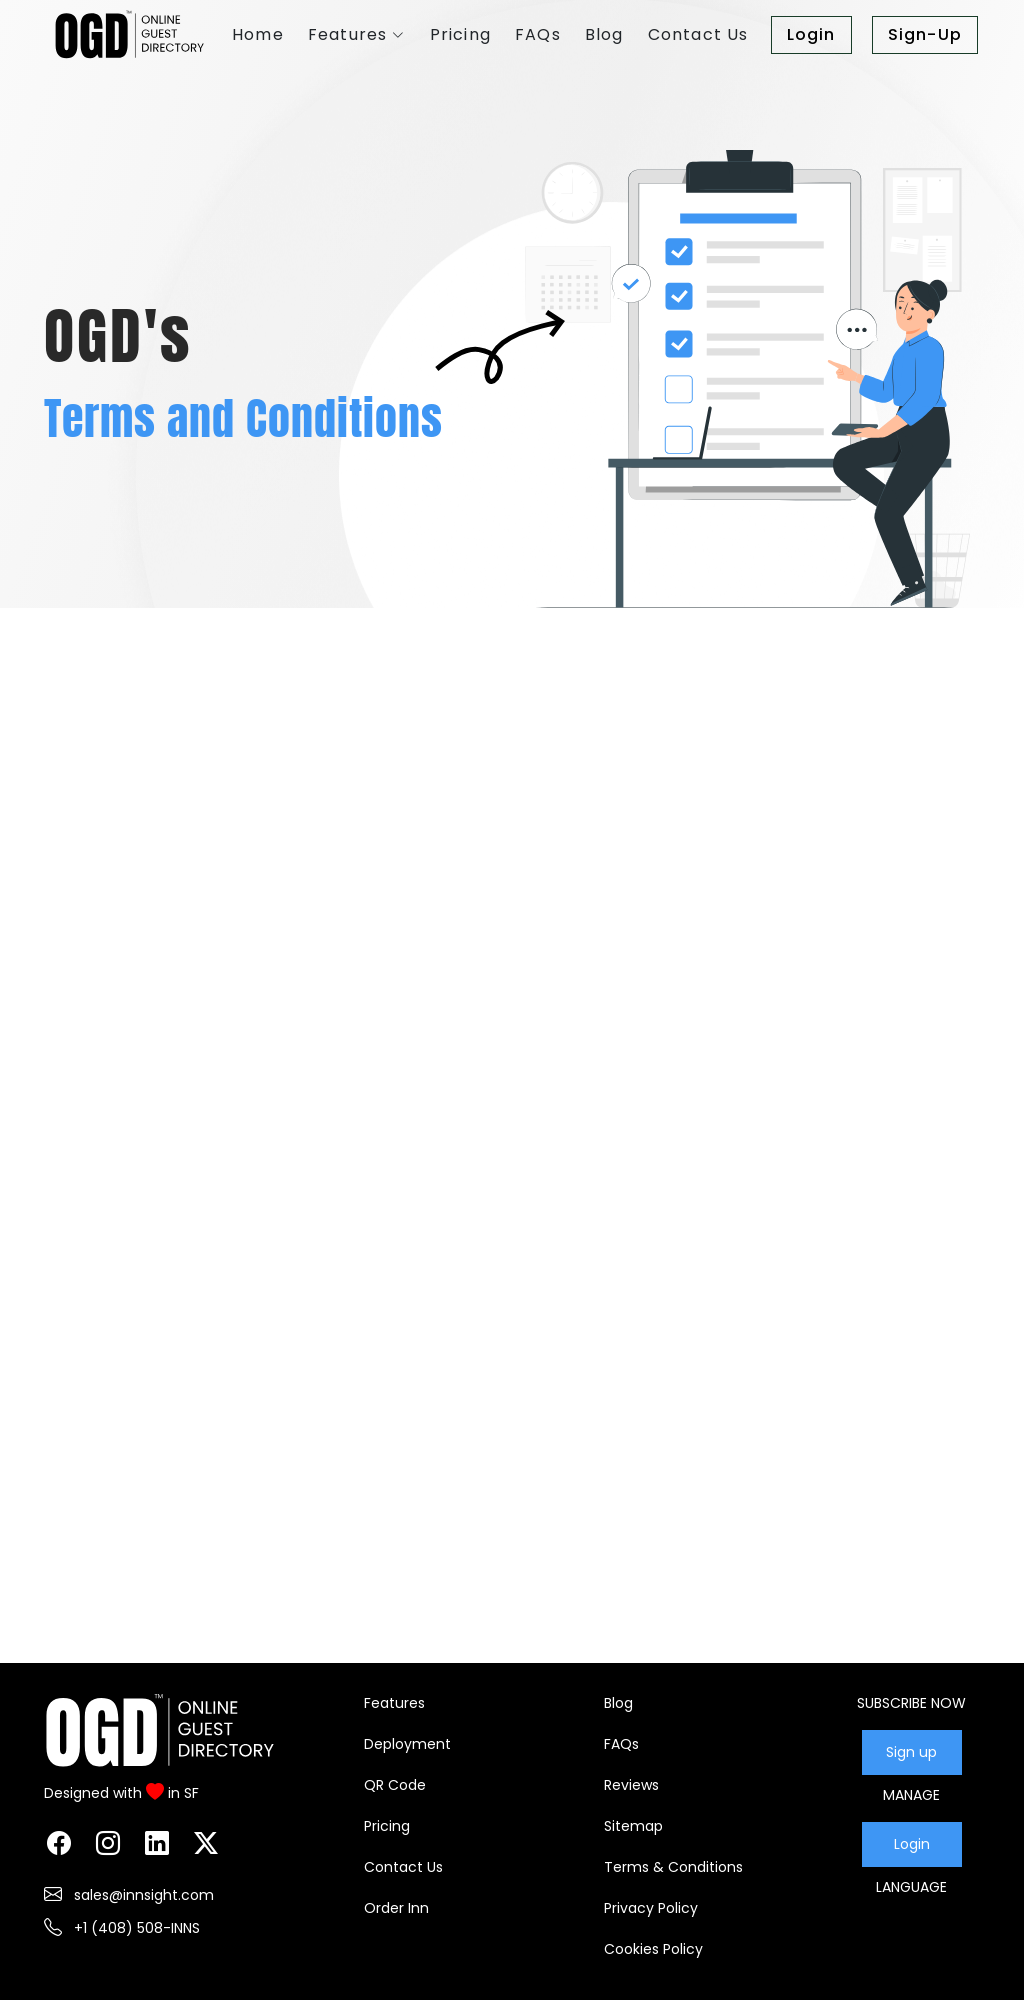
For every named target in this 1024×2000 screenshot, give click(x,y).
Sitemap (633, 1826)
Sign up (911, 1752)
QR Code (395, 1785)
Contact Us (403, 1867)
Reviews (631, 1785)
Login (811, 34)
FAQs (621, 1744)
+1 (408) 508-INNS (135, 1928)
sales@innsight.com (142, 1895)
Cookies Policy (653, 1949)
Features (394, 1703)
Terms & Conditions (673, 1867)
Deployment (407, 1744)
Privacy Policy (651, 1908)
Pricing (387, 1826)
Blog (618, 1703)
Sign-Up (925, 34)
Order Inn (396, 1908)
